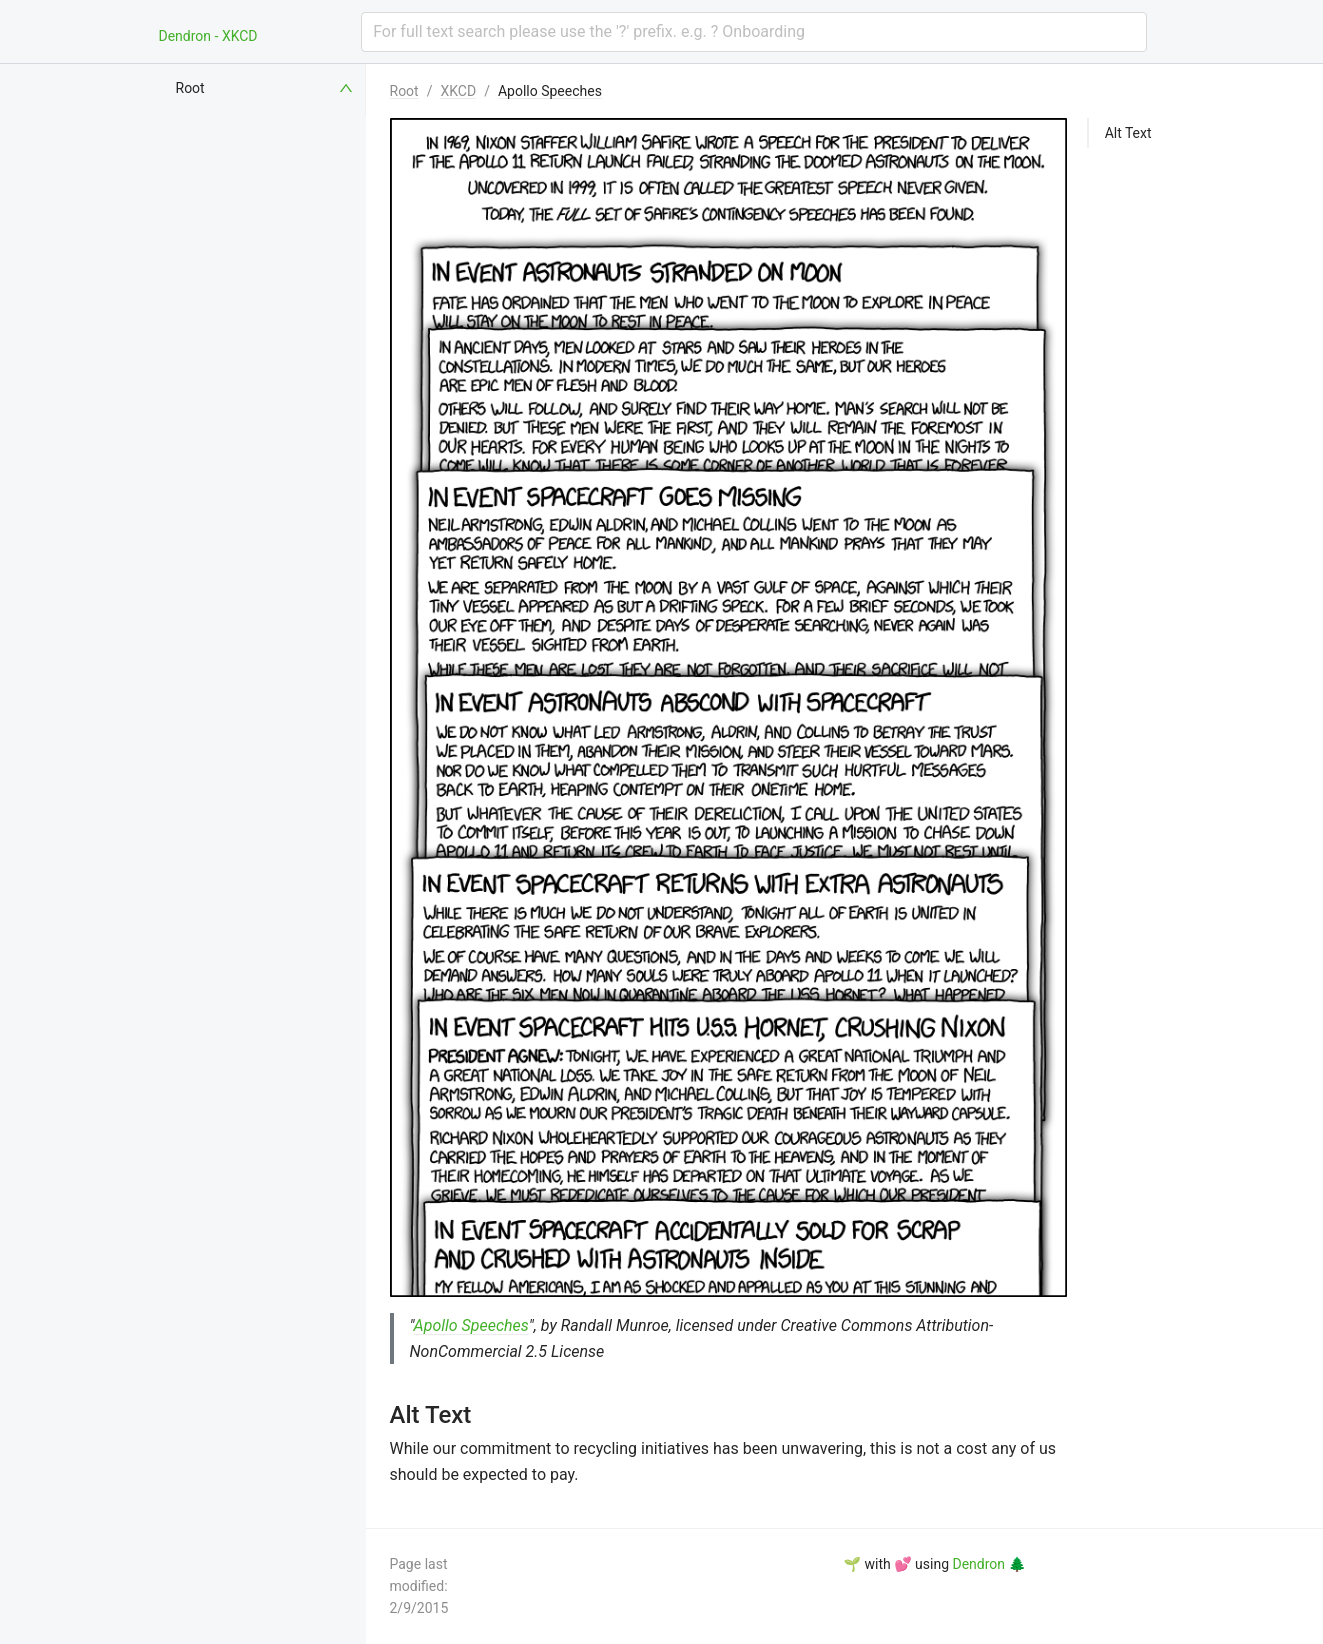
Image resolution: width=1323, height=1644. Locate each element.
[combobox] (753, 32)
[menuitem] (266, 88)
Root (404, 91)
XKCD (458, 91)
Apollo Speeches (550, 91)
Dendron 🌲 (988, 1564)
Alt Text (1128, 133)
